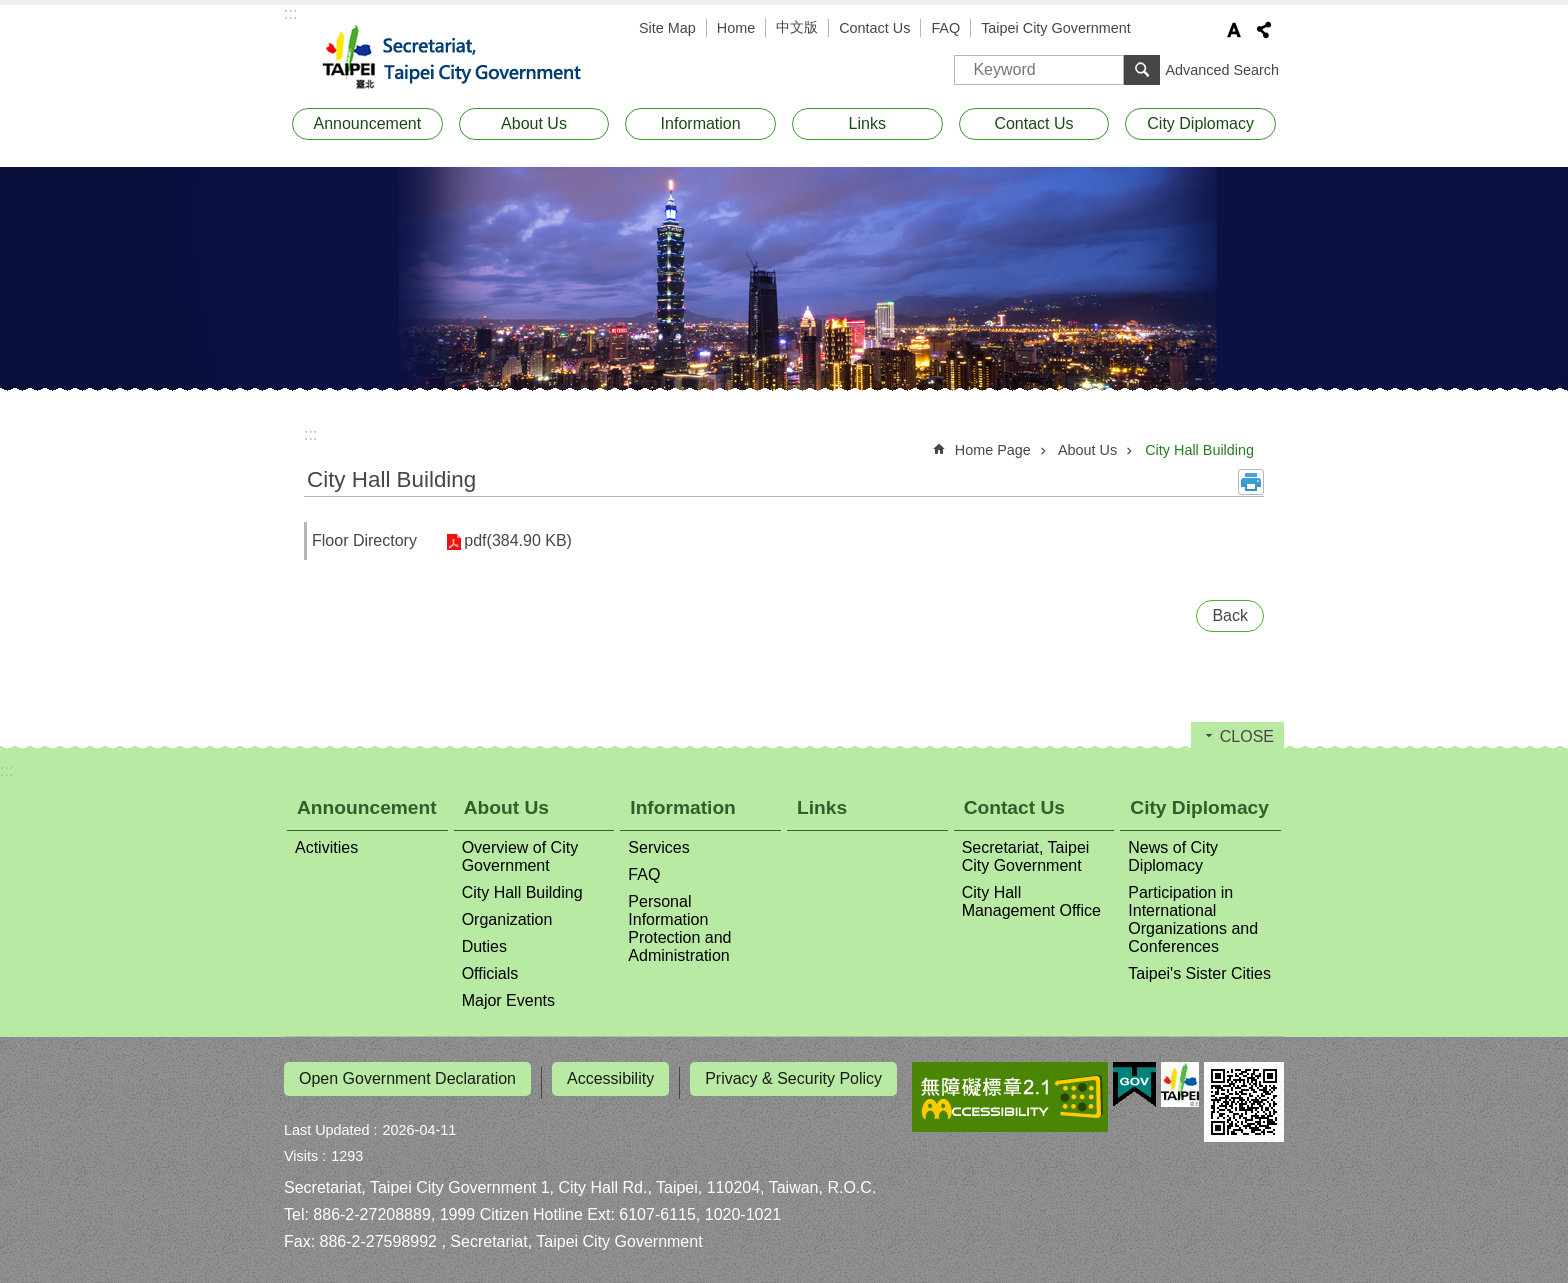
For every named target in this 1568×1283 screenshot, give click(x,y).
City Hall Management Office (1031, 901)
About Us (534, 123)
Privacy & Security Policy (793, 1078)
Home (736, 28)
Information (701, 123)
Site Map (667, 28)
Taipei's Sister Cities (1199, 973)
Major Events (508, 1000)
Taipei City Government (1056, 28)
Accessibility (610, 1078)
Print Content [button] (1251, 482)
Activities (326, 847)
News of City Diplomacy (1173, 856)
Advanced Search (1222, 70)
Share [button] (1264, 30)
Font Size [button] (1234, 30)
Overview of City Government (520, 856)
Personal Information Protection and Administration (679, 928)
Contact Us (874, 28)
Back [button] (1230, 615)
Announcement (368, 123)
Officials (490, 973)
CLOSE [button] (1247, 736)
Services (658, 847)
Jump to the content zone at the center (10, 10)
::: (290, 13)
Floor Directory (364, 540)
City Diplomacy (1200, 123)
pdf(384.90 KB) (511, 540)
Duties (484, 946)
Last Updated (327, 1122)
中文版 (797, 27)
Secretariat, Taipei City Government (464, 58)
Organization (507, 919)
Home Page (993, 450)
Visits (301, 1148)
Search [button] (1142, 70)
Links (867, 123)
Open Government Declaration (407, 1078)
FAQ (945, 28)
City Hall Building (1199, 450)
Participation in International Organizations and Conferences (1193, 919)
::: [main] (310, 434)
